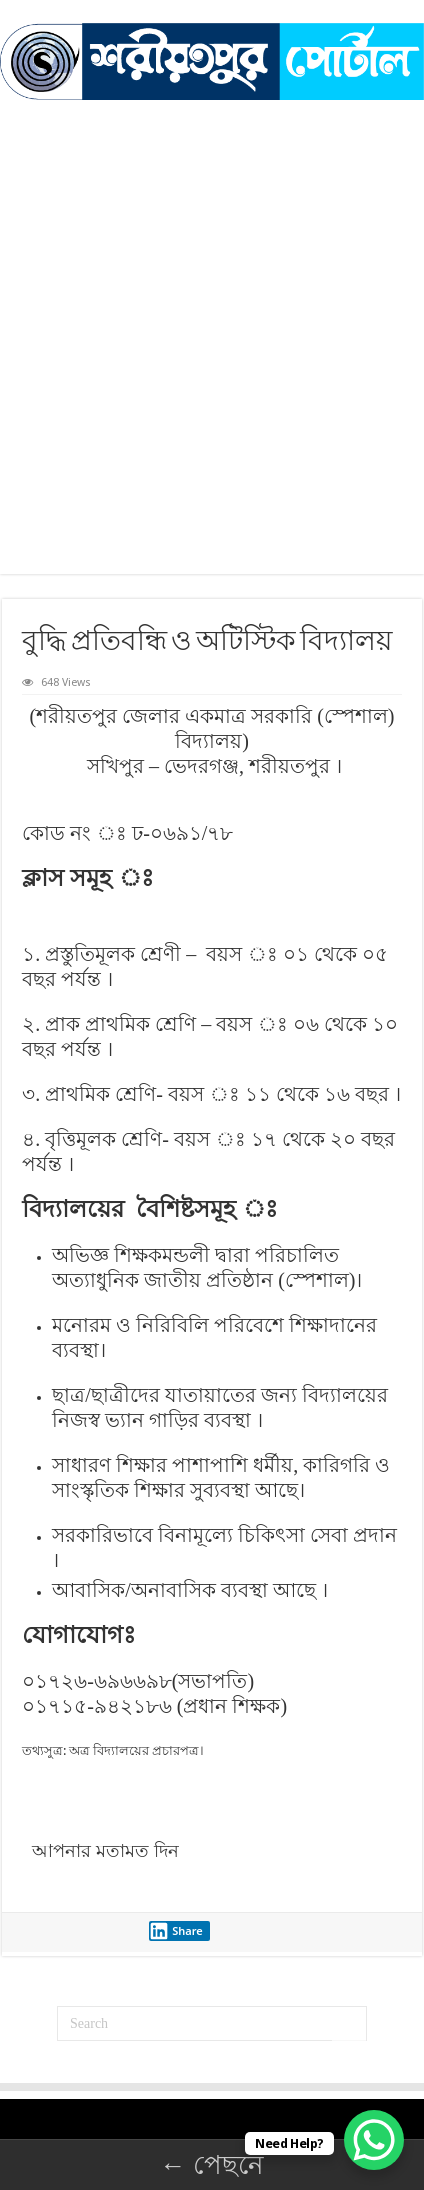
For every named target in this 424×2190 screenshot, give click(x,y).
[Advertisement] (212, 322)
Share (176, 1931)
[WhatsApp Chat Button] (374, 2140)
